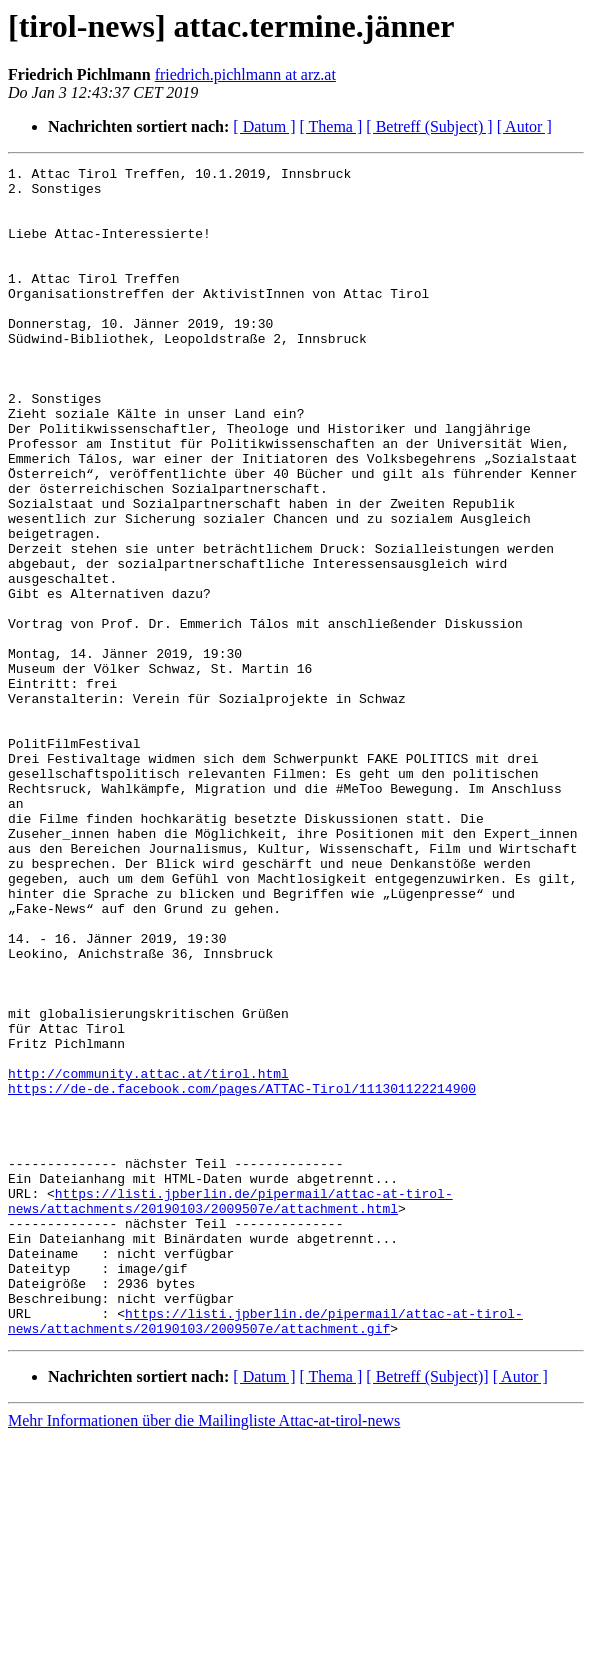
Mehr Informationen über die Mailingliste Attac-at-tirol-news (204, 1654)
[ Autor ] (524, 126)
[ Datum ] (264, 126)
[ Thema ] (331, 126)
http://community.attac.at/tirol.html (148, 1256)
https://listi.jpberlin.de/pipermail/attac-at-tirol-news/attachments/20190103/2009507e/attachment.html (230, 1409)
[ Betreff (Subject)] (427, 1610)
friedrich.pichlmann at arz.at (245, 74)
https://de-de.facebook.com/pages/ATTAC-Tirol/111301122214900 (242, 1274)
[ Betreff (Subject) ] (429, 126)
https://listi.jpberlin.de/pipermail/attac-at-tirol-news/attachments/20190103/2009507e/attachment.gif (265, 1553)
